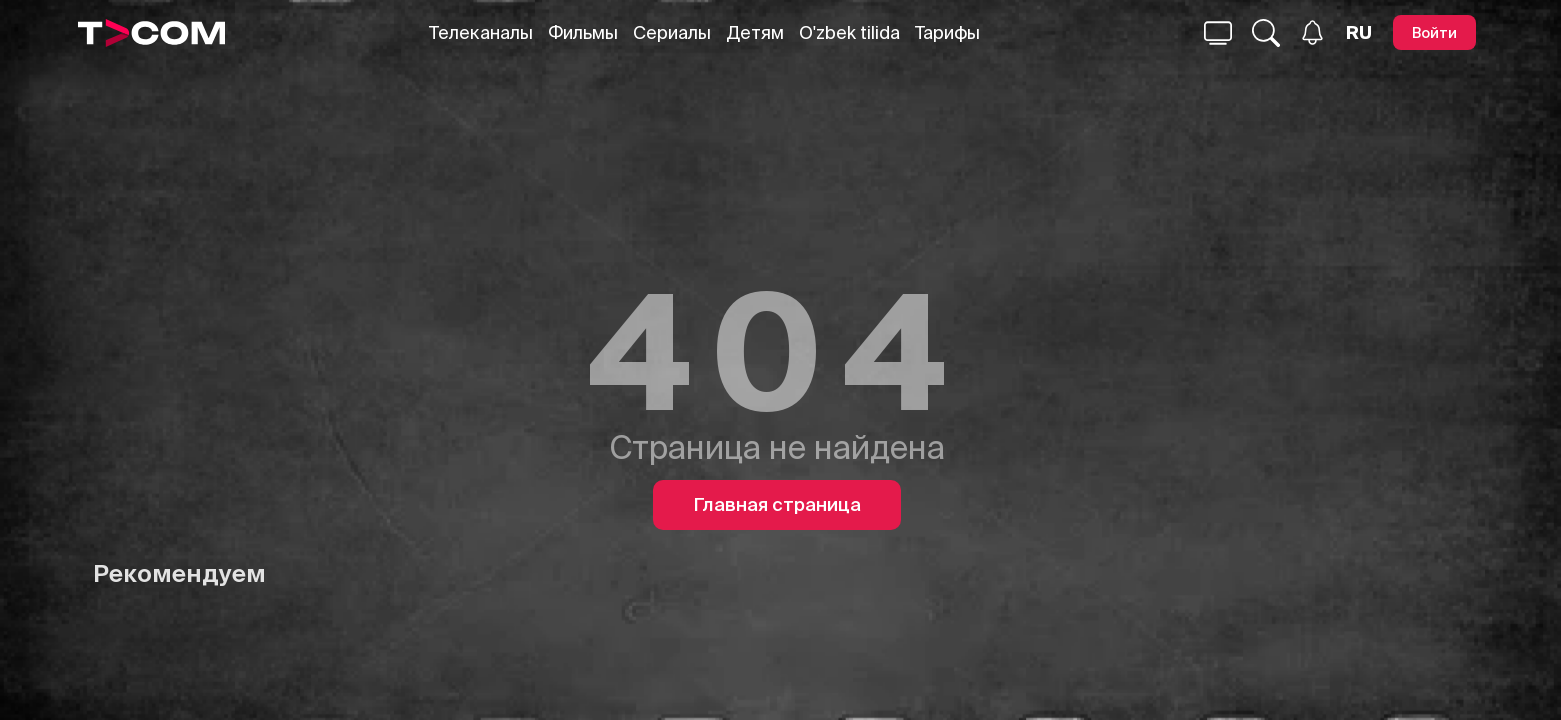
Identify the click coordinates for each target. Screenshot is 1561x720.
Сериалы (672, 32)
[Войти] (1434, 32)
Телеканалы (481, 32)
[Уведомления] (1312, 32)
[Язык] (1359, 33)
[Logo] (152, 33)
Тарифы (947, 32)
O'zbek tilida (849, 32)
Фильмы (583, 32)
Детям (755, 32)
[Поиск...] (1218, 33)
